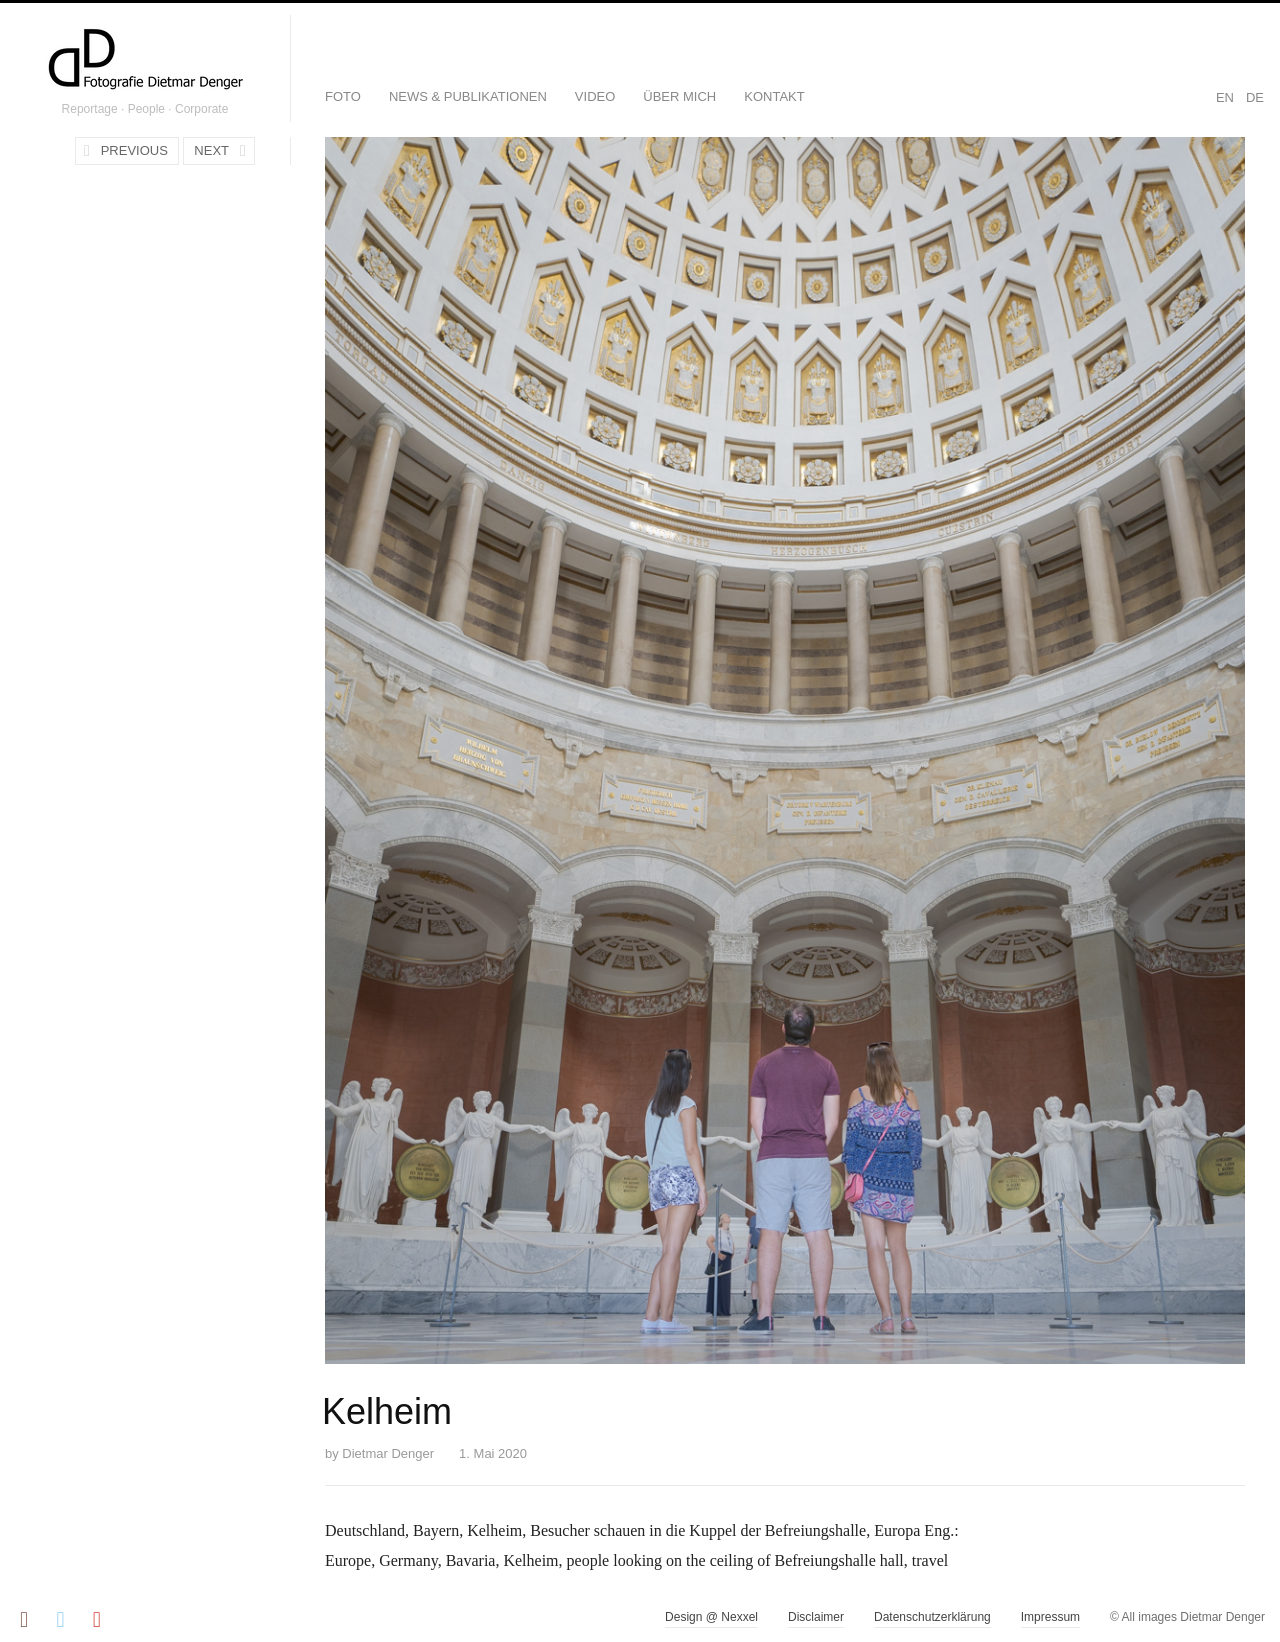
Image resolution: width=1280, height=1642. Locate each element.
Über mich (679, 96)
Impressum (1050, 1617)
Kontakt (774, 96)
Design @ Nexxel (711, 1617)
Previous (134, 150)
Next (211, 150)
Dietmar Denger (388, 1453)
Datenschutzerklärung (932, 1617)
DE (1255, 97)
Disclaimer (816, 1617)
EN (1225, 97)
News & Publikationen (468, 96)
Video (595, 96)
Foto (343, 96)
